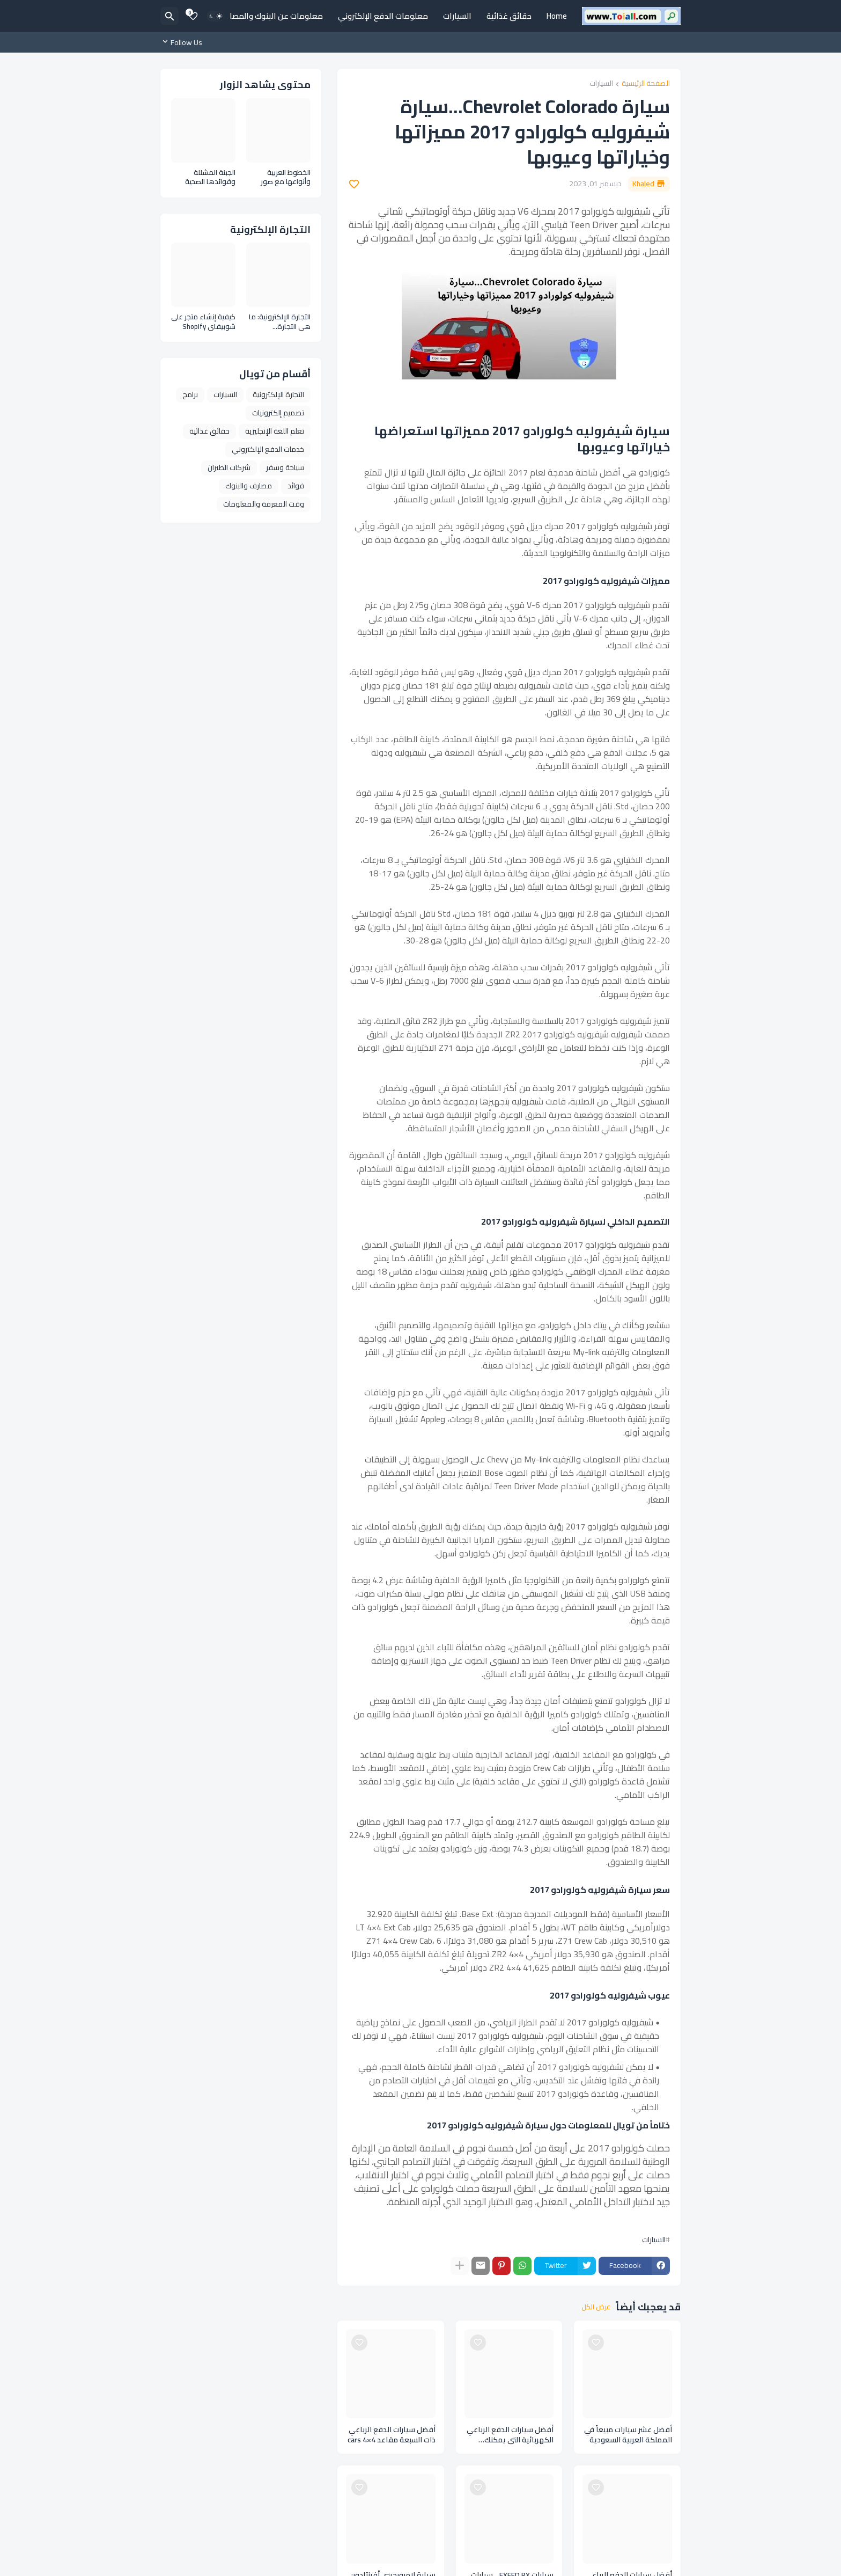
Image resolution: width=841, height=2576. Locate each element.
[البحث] (169, 16)
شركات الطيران (229, 467)
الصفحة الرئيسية (646, 84)
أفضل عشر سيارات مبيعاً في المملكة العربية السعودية (628, 2435)
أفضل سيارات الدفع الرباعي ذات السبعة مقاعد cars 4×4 (392, 2435)
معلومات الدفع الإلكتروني (383, 16)
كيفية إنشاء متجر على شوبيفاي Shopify (203, 321)
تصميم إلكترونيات (278, 413)
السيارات (457, 16)
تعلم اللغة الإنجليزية (274, 431)
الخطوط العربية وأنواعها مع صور (286, 177)
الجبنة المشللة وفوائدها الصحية (210, 177)
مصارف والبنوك (248, 486)
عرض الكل (595, 2307)
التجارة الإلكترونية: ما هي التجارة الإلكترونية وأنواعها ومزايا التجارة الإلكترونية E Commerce (280, 321)
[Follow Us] (184, 42)
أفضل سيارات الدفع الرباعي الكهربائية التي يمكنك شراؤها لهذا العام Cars (510, 2435)
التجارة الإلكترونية (278, 394)
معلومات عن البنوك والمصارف (271, 16)
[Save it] (354, 184)
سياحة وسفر (285, 467)
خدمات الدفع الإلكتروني (268, 449)
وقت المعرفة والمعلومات (263, 504)
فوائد (295, 486)
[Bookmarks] (193, 16)
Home (557, 16)
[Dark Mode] (215, 16)
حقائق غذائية (509, 16)
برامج (190, 394)
